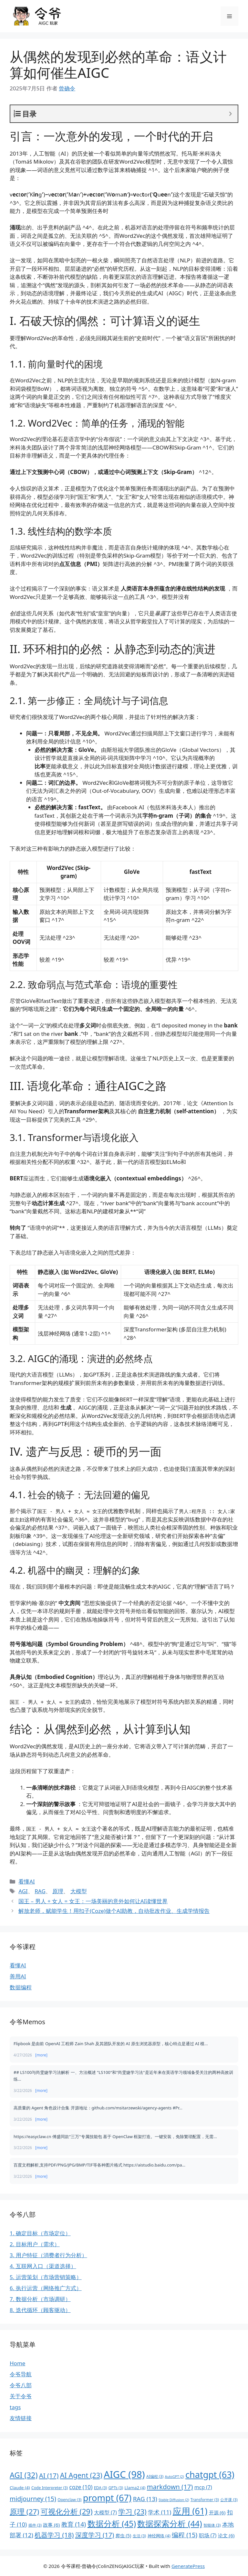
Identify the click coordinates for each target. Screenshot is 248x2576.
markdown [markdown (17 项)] (170, 2486)
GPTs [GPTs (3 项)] (115, 2487)
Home (17, 2363)
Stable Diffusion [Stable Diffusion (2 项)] (174, 2500)
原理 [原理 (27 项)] (24, 2512)
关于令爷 (21, 2396)
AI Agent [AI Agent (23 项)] (81, 2475)
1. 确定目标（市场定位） (40, 2233)
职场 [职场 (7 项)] (208, 2535)
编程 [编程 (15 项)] (184, 2535)
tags (15, 2407)
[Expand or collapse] (230, 113)
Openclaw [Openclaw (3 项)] (69, 2499)
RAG (40, 1891)
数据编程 (21, 1987)
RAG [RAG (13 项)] (145, 2499)
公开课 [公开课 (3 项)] (228, 2499)
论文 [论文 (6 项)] (226, 2535)
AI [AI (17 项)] (48, 2475)
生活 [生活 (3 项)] (139, 2536)
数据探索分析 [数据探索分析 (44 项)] (169, 2523)
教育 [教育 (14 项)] (73, 2524)
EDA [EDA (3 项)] (100, 2487)
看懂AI (26, 1881)
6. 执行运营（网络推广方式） (46, 2288)
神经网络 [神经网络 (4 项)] (159, 2536)
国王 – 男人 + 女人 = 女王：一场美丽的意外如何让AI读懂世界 (93, 1901)
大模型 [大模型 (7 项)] (105, 2512)
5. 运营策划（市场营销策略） (46, 2277)
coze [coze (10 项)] (80, 2487)
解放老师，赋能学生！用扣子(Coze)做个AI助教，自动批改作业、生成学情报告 (114, 1910)
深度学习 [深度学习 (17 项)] (94, 2534)
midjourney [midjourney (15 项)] (33, 2498)
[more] (41, 2055)
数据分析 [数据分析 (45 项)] (112, 2523)
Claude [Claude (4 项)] (20, 2487)
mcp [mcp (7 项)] (203, 2487)
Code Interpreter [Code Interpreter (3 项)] (49, 2487)
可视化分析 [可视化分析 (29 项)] (67, 2511)
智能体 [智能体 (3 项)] (212, 2525)
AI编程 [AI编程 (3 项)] (154, 2476)
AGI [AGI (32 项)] (23, 2475)
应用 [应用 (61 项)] (190, 2511)
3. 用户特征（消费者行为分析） (48, 2255)
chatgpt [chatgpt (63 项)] (209, 2474)
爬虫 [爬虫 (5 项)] (123, 2535)
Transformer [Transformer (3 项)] (205, 2499)
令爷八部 (21, 2385)
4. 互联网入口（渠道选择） (43, 2266)
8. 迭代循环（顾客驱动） (40, 2310)
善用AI (18, 1976)
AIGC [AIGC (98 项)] (124, 2474)
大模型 (78, 1891)
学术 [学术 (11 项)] (159, 2512)
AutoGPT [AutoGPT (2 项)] (174, 2476)
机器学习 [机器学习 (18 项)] (54, 2534)
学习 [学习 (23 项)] (132, 2511)
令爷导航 (21, 2374)
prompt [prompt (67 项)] (107, 2498)
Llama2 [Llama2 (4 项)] (135, 2487)
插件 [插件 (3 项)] (35, 2525)
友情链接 (21, 2418)
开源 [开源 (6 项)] (217, 2512)
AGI (23, 1891)
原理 (57, 1891)
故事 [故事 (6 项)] (51, 2524)
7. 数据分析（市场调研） (40, 2299)
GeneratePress (188, 2566)
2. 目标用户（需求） (35, 2244)
